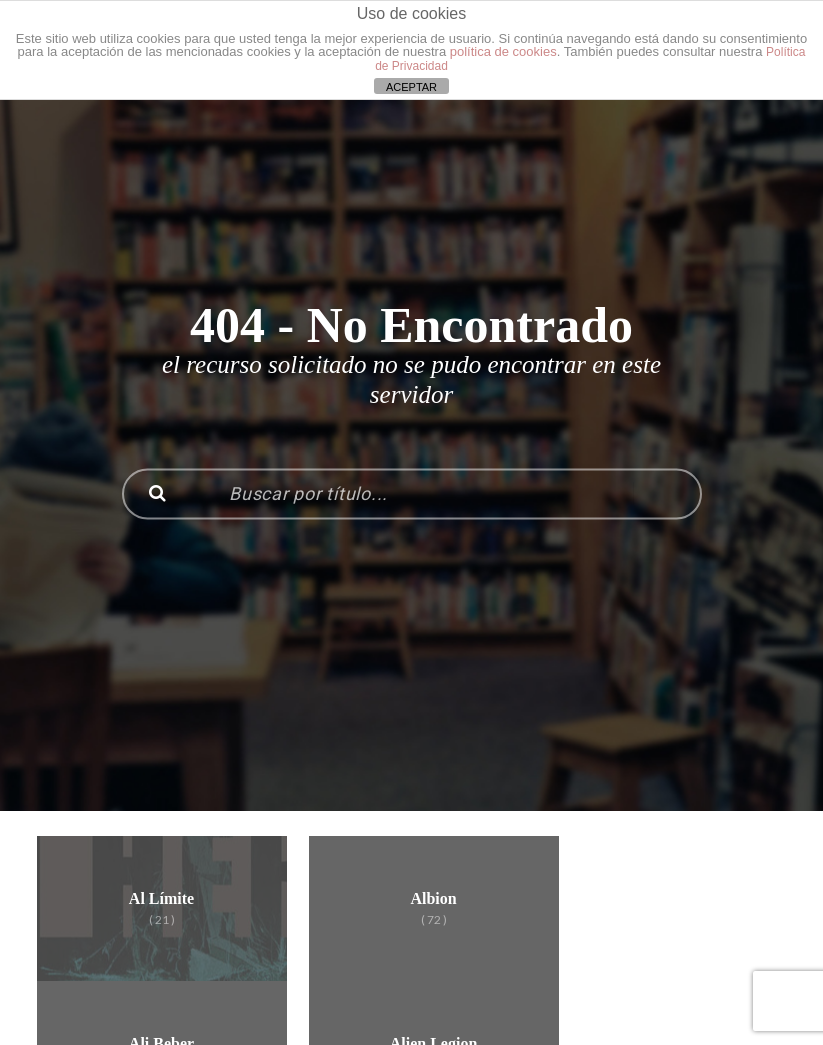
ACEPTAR (411, 87)
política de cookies (503, 51)
